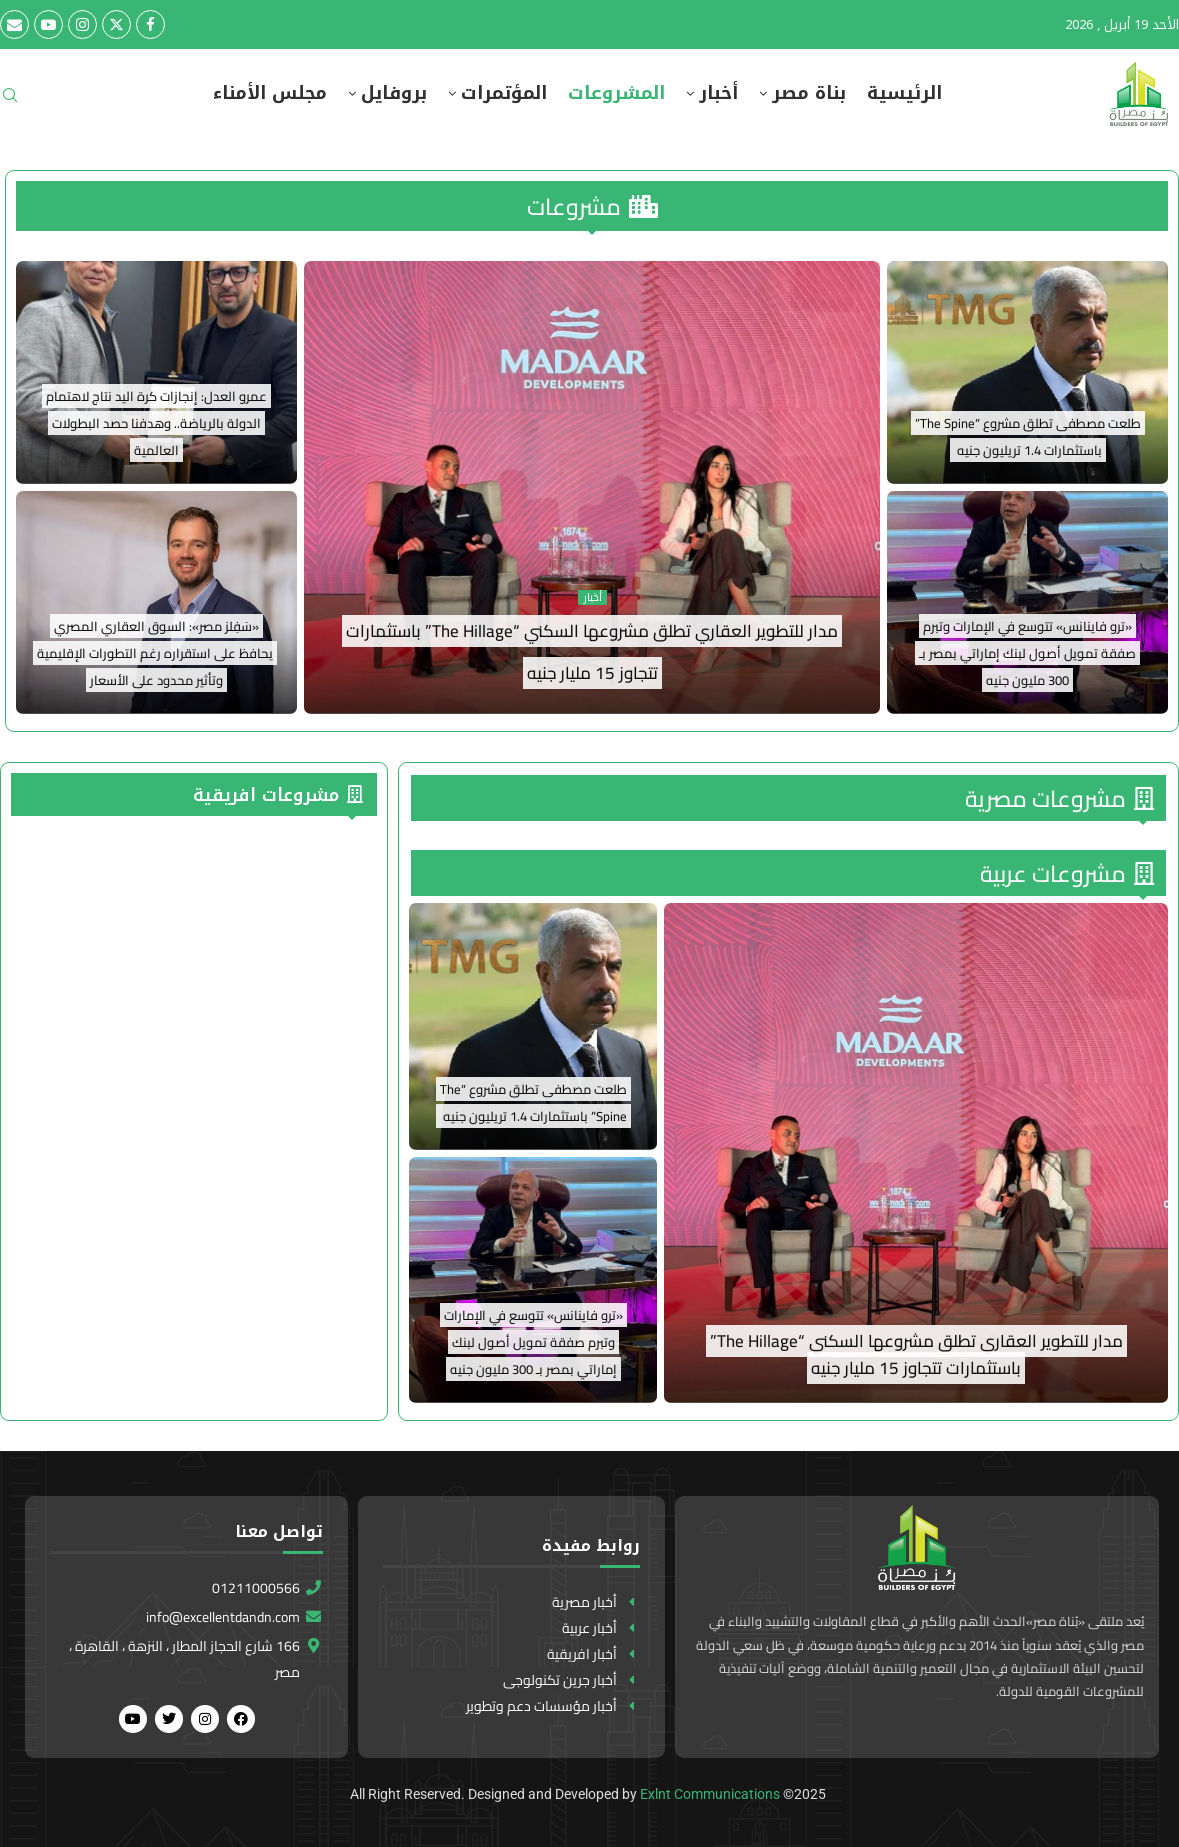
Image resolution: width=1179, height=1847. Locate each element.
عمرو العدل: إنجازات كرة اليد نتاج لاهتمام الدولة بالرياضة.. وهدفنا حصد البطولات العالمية (156, 423)
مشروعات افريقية (278, 795)
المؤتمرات (504, 93)
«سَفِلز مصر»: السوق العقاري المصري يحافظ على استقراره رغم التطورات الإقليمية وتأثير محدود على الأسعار (155, 653)
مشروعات (592, 206)
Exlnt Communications (710, 1794)
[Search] (10, 101)
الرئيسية (904, 93)
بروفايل (394, 93)
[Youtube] (48, 24)
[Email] (14, 24)
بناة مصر (809, 93)
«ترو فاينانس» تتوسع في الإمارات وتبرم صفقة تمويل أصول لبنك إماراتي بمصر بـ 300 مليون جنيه (1027, 653)
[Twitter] (116, 24)
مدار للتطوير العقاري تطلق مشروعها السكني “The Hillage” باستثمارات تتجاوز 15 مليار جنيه (916, 1354)
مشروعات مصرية (1059, 798)
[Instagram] (82, 24)
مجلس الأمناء (270, 93)
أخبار (718, 93)
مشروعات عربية (1067, 873)
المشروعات (616, 93)
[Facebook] (150, 24)
